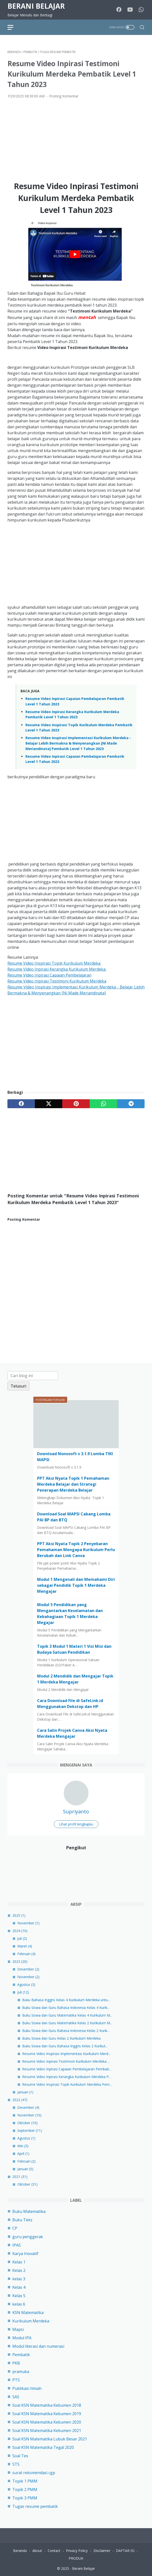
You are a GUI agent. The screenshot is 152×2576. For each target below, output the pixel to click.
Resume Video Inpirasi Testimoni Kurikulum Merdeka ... (66, 2061)
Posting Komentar (63, 96)
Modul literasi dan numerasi (38, 2346)
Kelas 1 (18, 2262)
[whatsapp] (103, 1103)
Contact (54, 2550)
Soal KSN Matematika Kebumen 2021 (46, 2430)
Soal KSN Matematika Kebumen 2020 (46, 2422)
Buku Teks (22, 2220)
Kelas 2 (18, 2270)
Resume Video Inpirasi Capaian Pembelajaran (49, 975)
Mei (22, 2145)
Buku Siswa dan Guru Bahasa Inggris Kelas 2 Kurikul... (64, 2046)
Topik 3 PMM (24, 2498)
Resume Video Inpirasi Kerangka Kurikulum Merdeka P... (66, 2076)
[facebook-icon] (118, 10)
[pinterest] (76, 1103)
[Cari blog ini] (32, 1375)
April (23, 2153)
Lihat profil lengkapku (76, 1824)
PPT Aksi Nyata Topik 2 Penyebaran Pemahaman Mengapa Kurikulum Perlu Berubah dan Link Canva (76, 1549)
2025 (18, 1915)
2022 (19, 2099)
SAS (15, 2397)
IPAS (16, 2245)
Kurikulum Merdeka (30, 2321)
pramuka (20, 2371)
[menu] (13, 27)
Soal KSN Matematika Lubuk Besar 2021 (49, 2439)
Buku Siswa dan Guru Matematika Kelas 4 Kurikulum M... (67, 2015)
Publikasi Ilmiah (27, 2388)
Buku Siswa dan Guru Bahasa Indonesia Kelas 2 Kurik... (65, 2030)
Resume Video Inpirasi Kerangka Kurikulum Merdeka (57, 969)
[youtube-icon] (130, 10)
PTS (16, 2380)
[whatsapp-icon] (141, 10)
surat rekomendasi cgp (33, 2472)
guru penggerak (27, 2236)
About (37, 2550)
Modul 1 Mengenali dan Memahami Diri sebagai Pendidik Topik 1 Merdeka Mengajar (76, 1585)
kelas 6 (18, 2304)
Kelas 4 (18, 2287)
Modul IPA (21, 2338)
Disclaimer (101, 2550)
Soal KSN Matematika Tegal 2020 (43, 2447)
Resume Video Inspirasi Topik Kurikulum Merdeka (54, 963)
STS (16, 2464)
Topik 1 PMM (24, 2481)
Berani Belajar (36, 6)
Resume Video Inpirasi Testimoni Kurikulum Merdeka (56, 981)
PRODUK (76, 2558)
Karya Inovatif (25, 2253)
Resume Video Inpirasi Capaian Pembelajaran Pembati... (66, 2069)
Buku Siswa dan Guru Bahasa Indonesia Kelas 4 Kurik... (65, 2007)
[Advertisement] (76, 139)
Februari (26, 1953)
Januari (25, 2092)
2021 (19, 2176)
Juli (22, 1938)
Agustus (26, 1984)
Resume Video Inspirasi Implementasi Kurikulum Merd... (66, 2053)
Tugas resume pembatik (35, 2506)
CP (14, 2228)
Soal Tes (20, 2456)
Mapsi (18, 2329)
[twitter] (48, 1103)
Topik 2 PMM (24, 2489)
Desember (28, 1969)
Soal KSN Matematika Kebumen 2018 (46, 2405)
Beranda (20, 2550)
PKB (16, 2363)
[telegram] (131, 1103)
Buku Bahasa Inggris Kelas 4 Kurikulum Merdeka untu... (66, 1999)
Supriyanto (76, 1811)
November (28, 1923)
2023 (19, 1961)
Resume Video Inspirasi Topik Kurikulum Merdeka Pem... (67, 2084)
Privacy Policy (77, 2550)
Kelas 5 (18, 2295)
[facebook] (21, 1103)
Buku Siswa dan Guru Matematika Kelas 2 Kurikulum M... (67, 2023)
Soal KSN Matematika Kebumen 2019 (46, 2413)
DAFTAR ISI (125, 2550)
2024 (19, 1930)
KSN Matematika (27, 2312)
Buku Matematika (28, 2211)
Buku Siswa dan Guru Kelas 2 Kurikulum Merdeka (61, 2038)
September (29, 2130)
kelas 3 (18, 2279)
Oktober (27, 2122)
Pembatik (21, 2354)
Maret (24, 1946)
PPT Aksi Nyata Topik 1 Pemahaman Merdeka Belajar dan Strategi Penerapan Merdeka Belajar (73, 1484)
